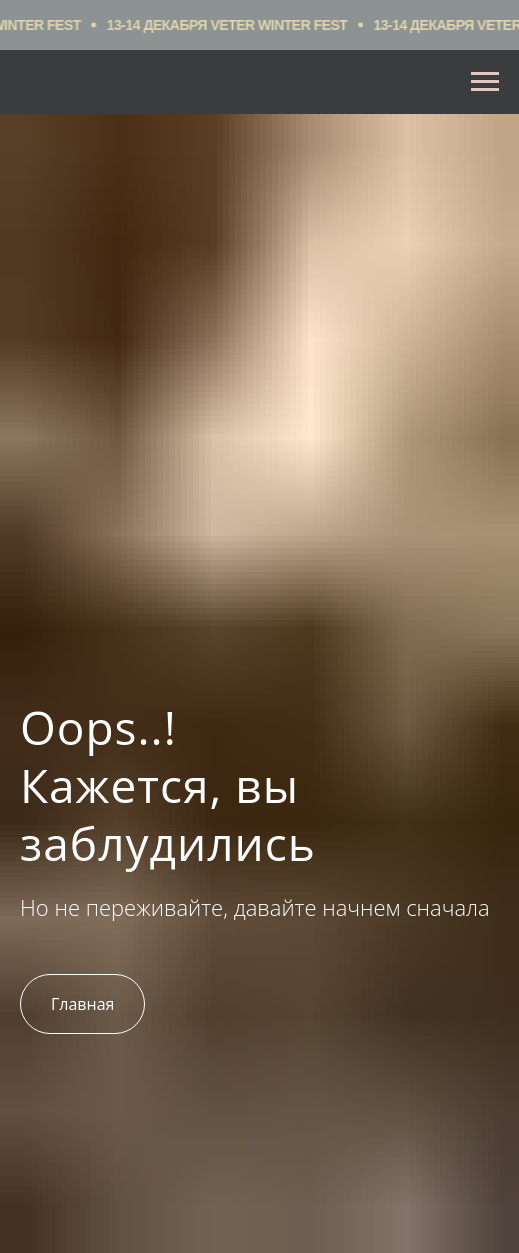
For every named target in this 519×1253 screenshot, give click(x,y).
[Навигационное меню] (485, 82)
